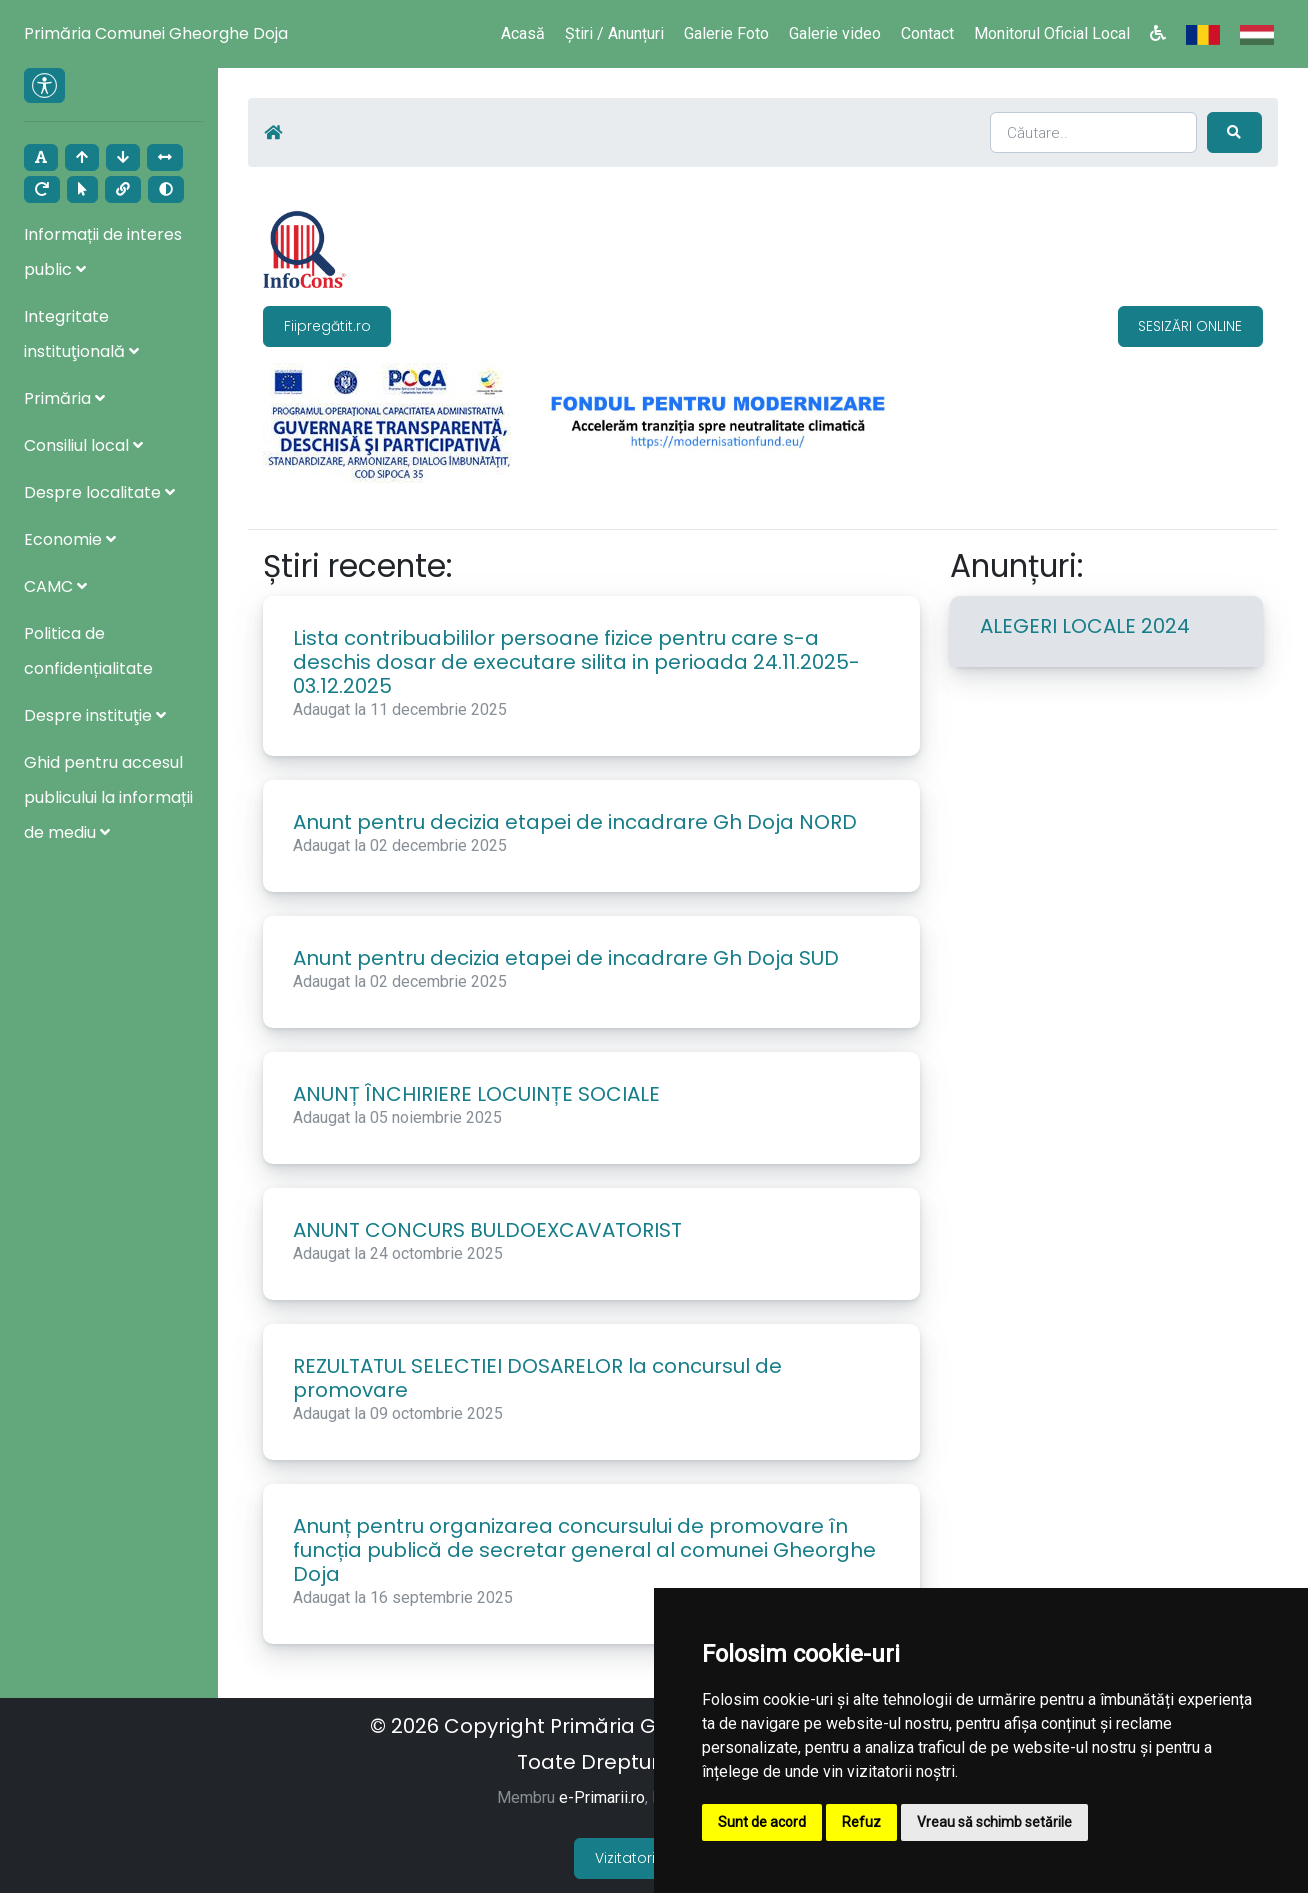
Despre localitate (99, 492)
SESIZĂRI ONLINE (1190, 322)
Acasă (523, 33)
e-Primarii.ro (602, 1794)
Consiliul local (83, 445)
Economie (70, 539)
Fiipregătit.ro (327, 322)
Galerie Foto (726, 33)
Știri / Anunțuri (614, 33)
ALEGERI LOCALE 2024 (1085, 623)
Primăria (64, 398)
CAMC (55, 586)
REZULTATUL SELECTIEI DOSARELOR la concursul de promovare (537, 1375)
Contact (927, 33)
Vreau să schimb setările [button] (994, 1822)
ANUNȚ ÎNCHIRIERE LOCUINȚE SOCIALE (476, 1091)
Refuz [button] (861, 1822)
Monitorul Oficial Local (1052, 33)
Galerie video (835, 33)
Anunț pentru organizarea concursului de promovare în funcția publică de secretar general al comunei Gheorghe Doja (584, 1547)
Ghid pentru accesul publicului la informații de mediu (108, 797)
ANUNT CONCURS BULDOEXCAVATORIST (487, 1227)
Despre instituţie (95, 715)
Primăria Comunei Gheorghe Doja (156, 33)
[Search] (1094, 130)
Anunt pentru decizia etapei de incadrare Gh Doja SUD (566, 955)
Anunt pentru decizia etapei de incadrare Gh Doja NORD (575, 819)
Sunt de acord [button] (762, 1822)
